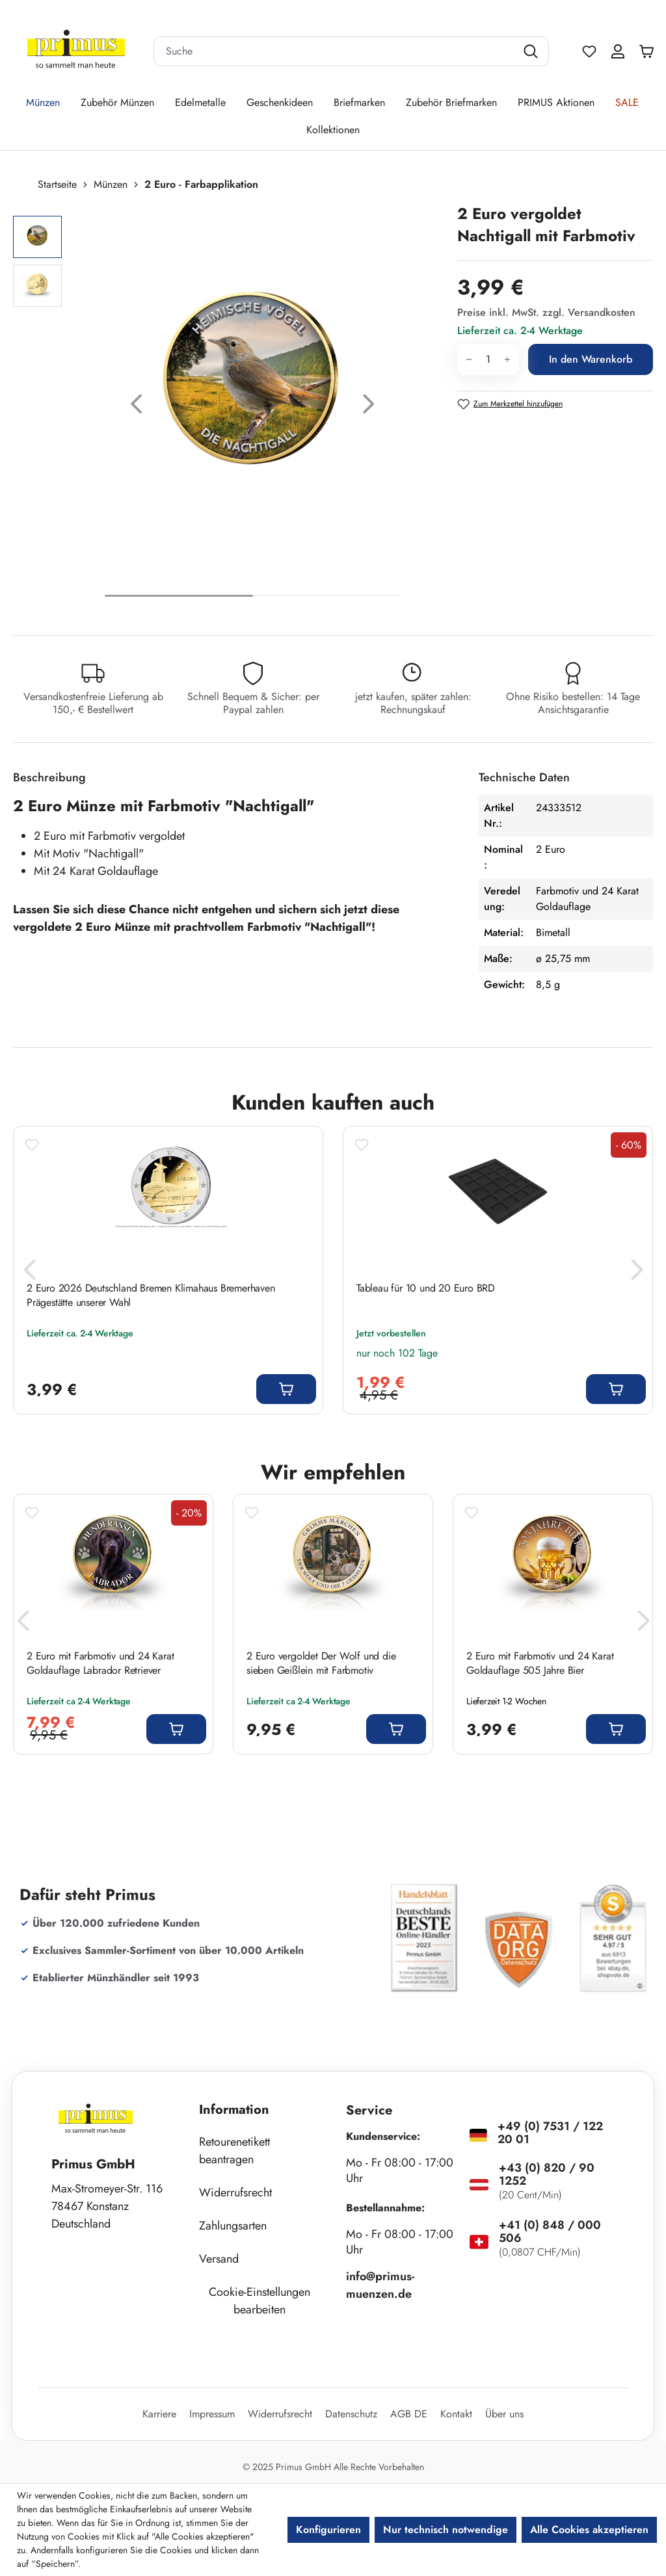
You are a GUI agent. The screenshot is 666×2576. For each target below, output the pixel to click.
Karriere (159, 2413)
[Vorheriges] (136, 407)
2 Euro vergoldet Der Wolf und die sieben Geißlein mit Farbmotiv (320, 1663)
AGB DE (408, 2413)
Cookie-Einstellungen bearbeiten (259, 2300)
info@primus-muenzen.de (380, 2285)
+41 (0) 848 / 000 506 (550, 2231)
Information (234, 2109)
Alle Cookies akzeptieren (589, 2529)
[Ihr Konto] (618, 51)
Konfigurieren (328, 2529)
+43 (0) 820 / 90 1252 (546, 2174)
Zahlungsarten (233, 2225)
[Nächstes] (369, 407)
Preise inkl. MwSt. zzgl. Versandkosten (546, 312)
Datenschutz (351, 2413)
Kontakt (456, 2413)
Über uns (504, 2413)
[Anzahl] (488, 359)
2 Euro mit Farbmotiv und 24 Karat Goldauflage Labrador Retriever (100, 1663)
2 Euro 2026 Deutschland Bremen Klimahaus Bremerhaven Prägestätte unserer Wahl (151, 1295)
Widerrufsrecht (235, 2192)
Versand (219, 2258)
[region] (228, 407)
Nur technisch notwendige (445, 2529)
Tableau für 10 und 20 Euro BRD (425, 1288)
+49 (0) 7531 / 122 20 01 (550, 2133)
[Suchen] (532, 51)
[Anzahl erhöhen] (507, 359)
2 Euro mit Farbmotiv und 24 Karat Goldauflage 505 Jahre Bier (539, 1663)
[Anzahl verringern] (468, 359)
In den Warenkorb (590, 359)
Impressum (212, 2413)
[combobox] (334, 51)
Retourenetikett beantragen (234, 2150)
